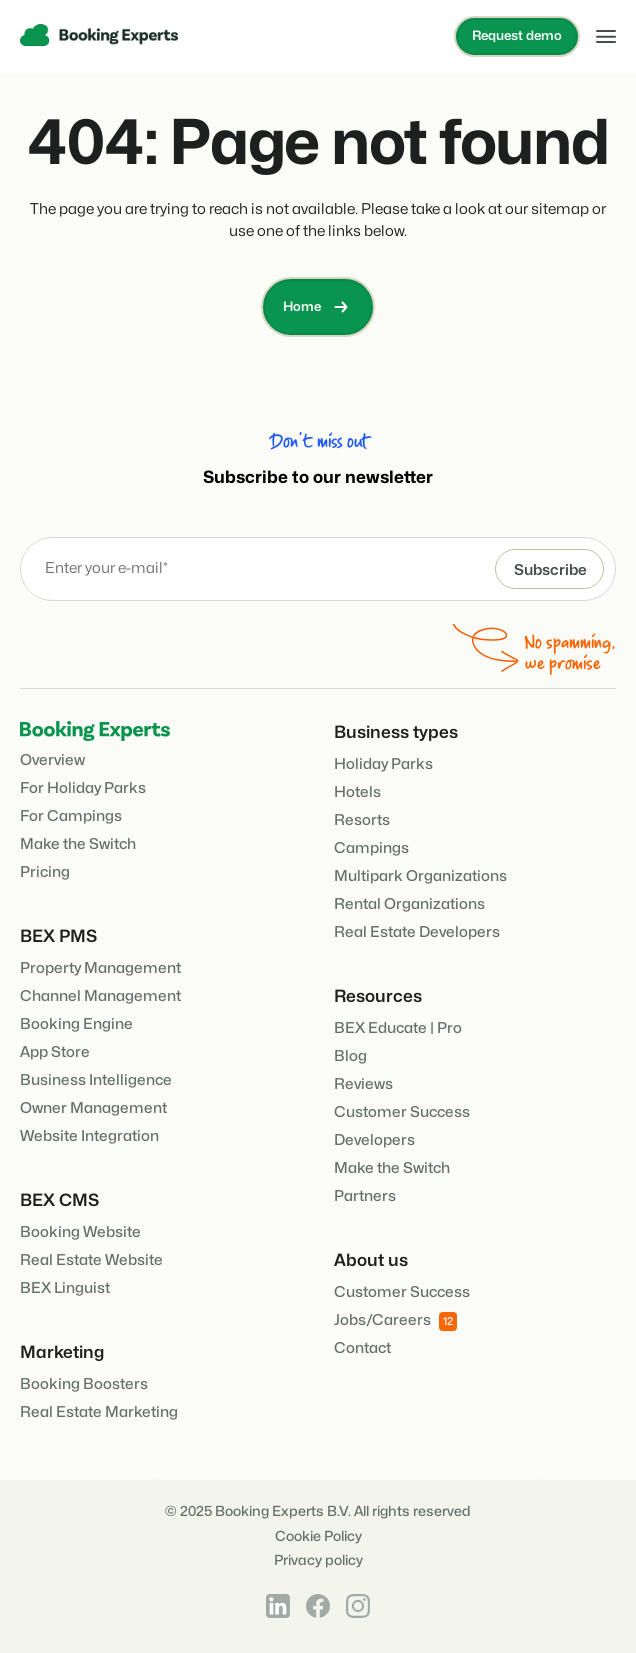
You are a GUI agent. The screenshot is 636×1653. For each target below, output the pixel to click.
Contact (362, 1348)
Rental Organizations (409, 904)
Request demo (517, 36)
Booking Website (80, 1232)
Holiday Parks (383, 764)
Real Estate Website (91, 1260)
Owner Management (93, 1108)
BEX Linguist (65, 1288)
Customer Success (402, 1112)
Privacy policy (318, 1560)
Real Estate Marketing (99, 1412)
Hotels (357, 792)
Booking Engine (76, 1024)
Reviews (363, 1084)
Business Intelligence (96, 1080)
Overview (52, 760)
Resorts (362, 820)
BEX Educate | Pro (398, 1028)
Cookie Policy (318, 1536)
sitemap (560, 209)
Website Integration (89, 1136)
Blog (350, 1056)
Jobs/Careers (395, 1321)
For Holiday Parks (83, 788)
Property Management (100, 968)
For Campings (71, 816)
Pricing (45, 872)
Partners (365, 1196)
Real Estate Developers (417, 932)
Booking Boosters (84, 1384)
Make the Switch (78, 844)
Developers (374, 1140)
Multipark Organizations (420, 876)
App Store (55, 1052)
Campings (371, 848)
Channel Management (100, 996)
